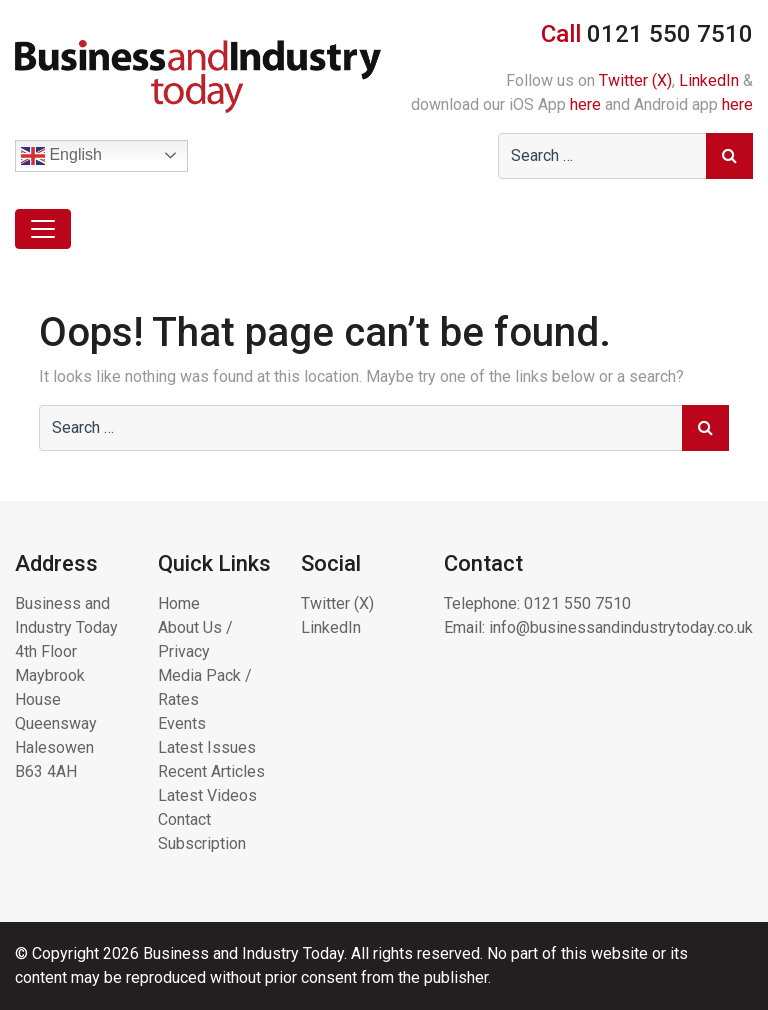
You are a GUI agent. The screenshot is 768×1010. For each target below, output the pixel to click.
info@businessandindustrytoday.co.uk (621, 627)
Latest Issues (207, 747)
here (585, 104)
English (61, 156)
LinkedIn (709, 80)
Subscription (202, 843)
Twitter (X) (635, 80)
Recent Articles (211, 771)
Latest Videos (207, 795)
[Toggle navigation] (43, 229)
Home (179, 603)
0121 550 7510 (577, 603)
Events (182, 723)
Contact (184, 819)
